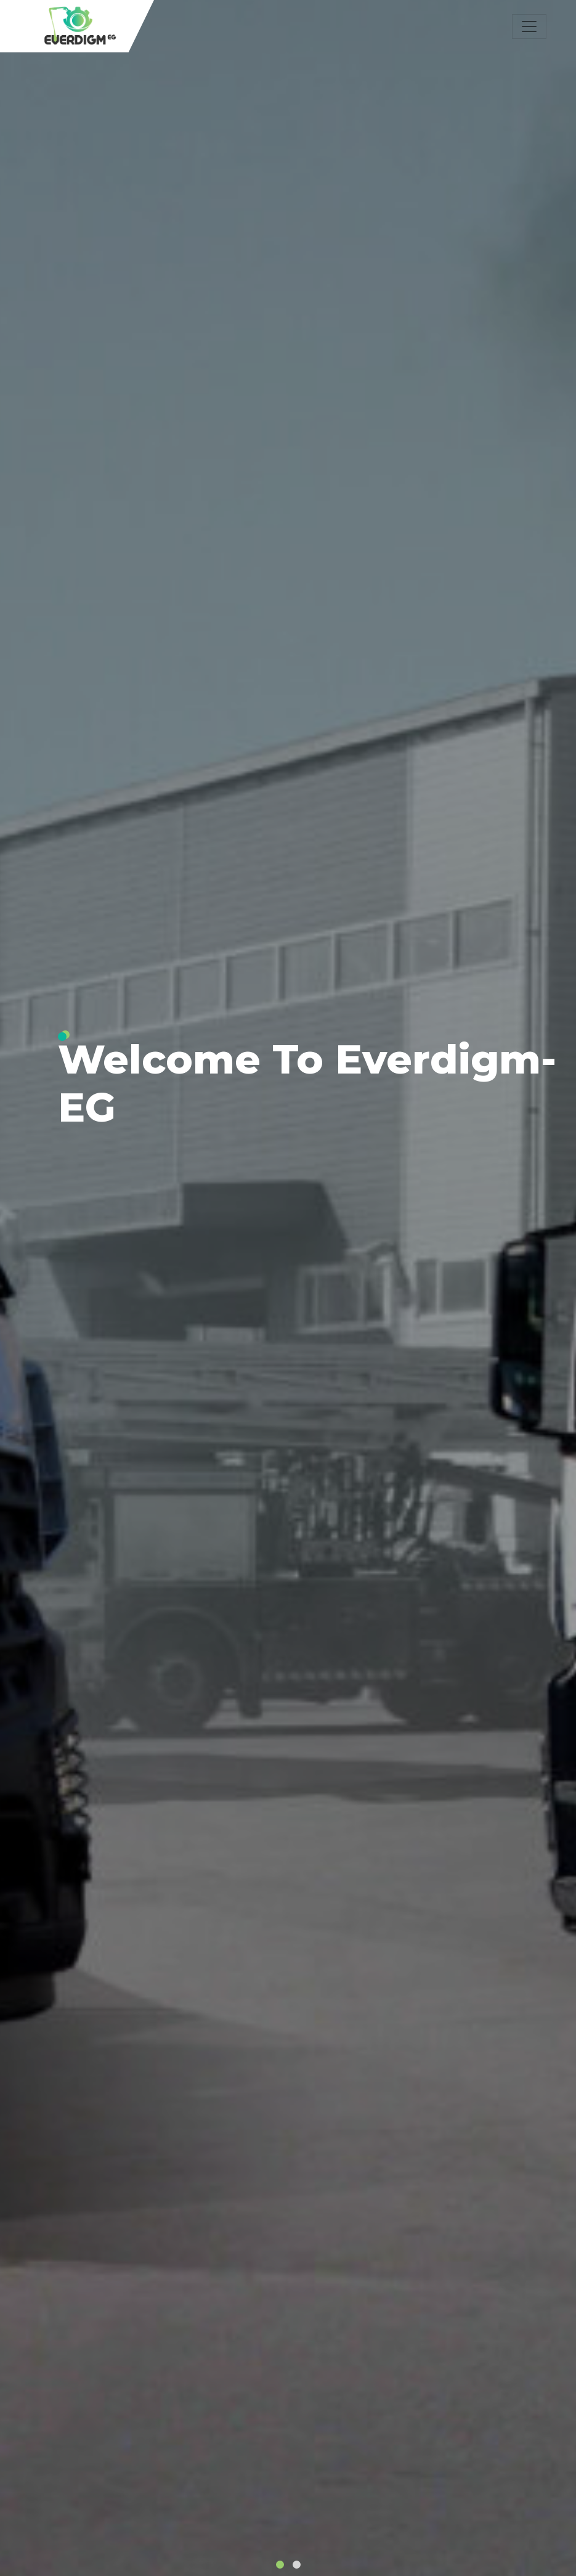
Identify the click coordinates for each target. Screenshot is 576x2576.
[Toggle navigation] (529, 26)
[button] (280, 2565)
